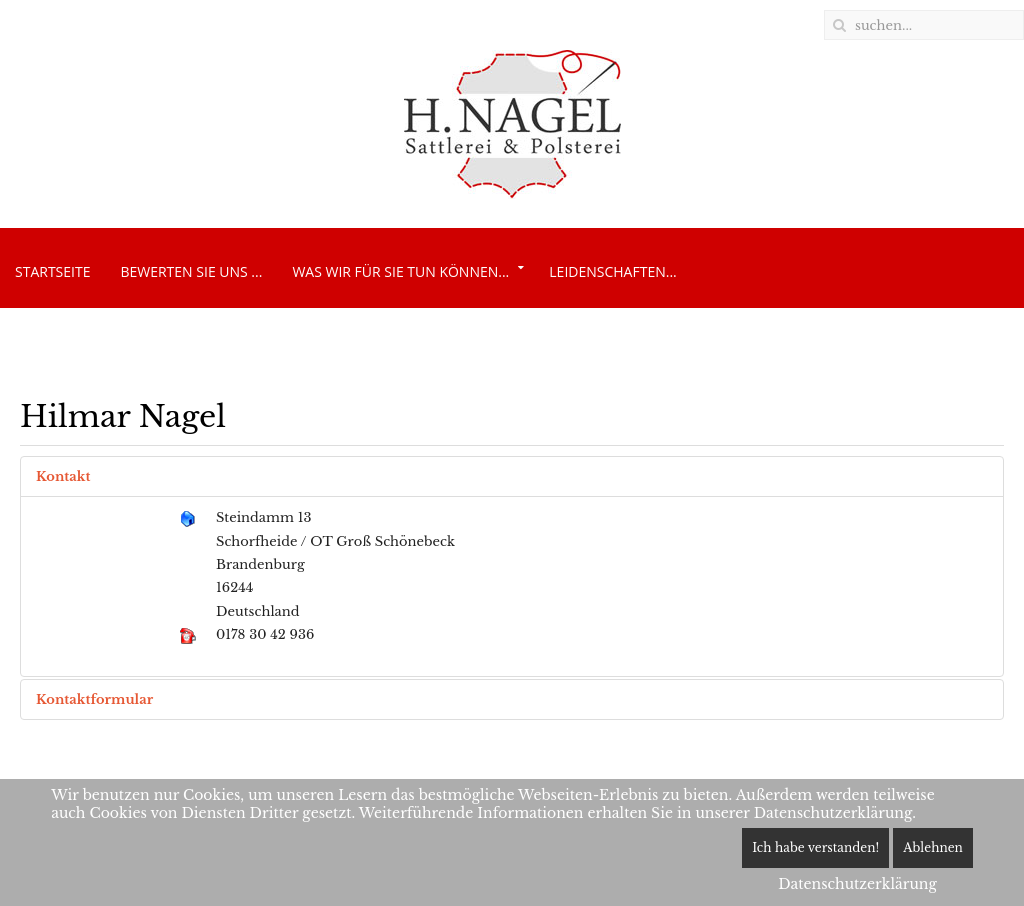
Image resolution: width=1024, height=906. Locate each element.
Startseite (52, 271)
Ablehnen (933, 847)
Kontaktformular (94, 699)
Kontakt (63, 476)
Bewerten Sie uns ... (191, 271)
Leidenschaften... (612, 271)
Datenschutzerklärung (857, 884)
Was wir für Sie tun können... (400, 271)
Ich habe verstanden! (815, 847)
